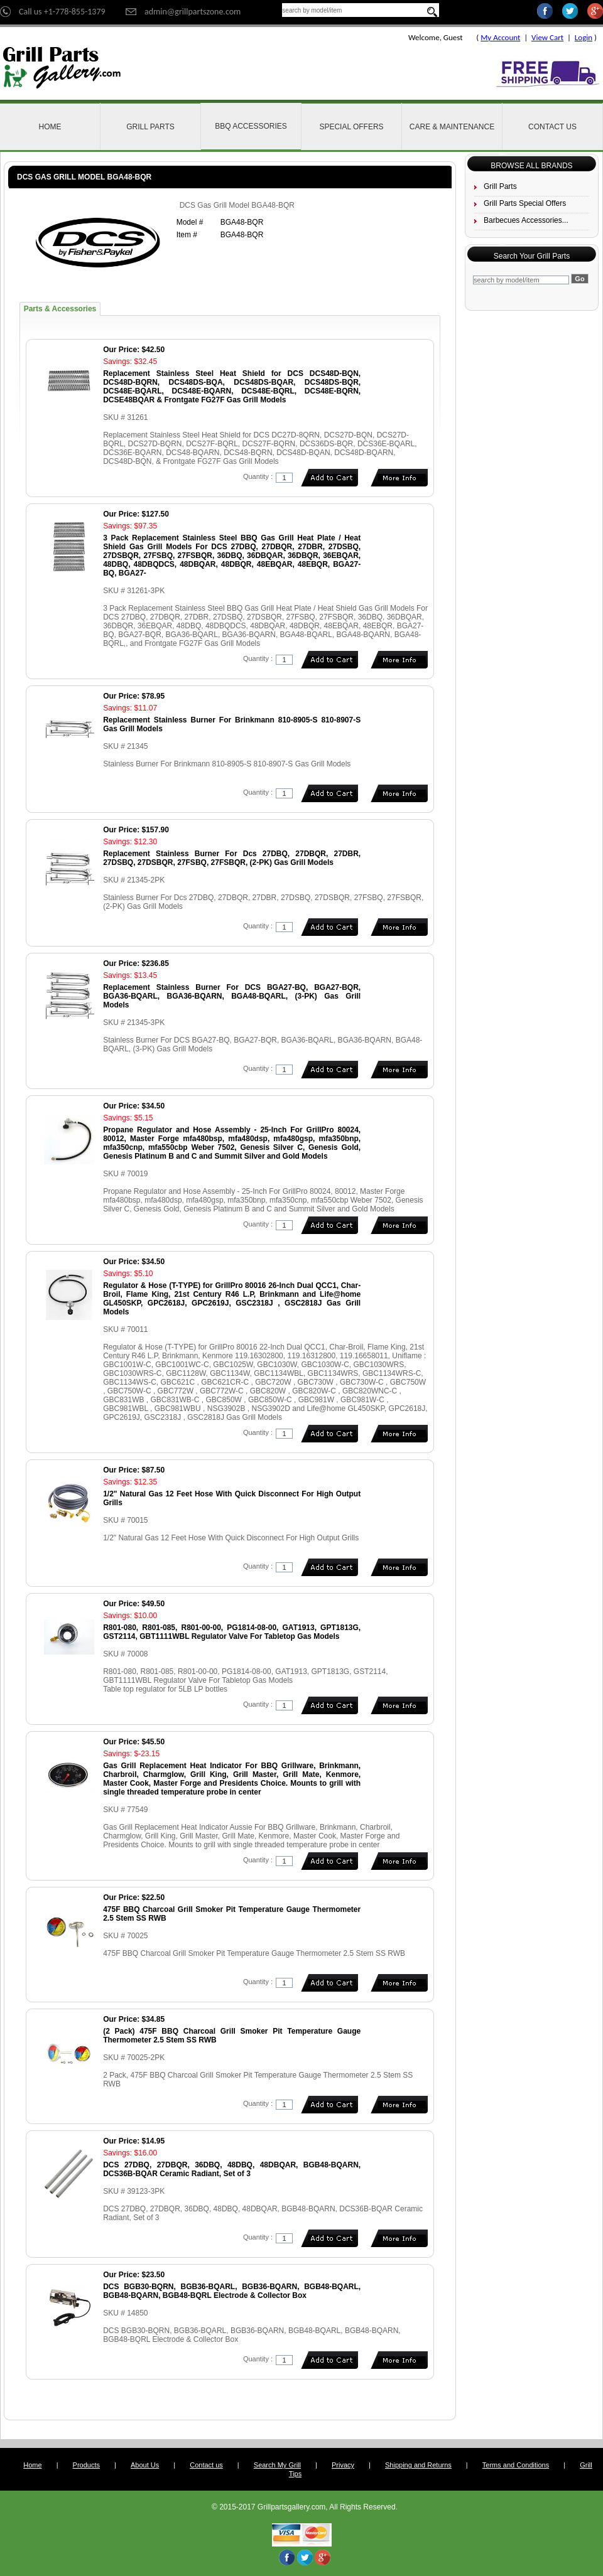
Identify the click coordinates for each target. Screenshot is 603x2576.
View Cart (547, 37)
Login (583, 37)
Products (86, 2465)
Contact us (206, 2465)
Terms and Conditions (515, 2465)
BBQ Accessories (251, 126)
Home (50, 126)
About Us (145, 2465)
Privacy (343, 2465)
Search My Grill (277, 2465)
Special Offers (351, 126)
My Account (500, 37)
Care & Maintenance (452, 126)
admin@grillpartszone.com (192, 11)
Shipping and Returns (418, 2465)
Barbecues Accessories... (526, 220)
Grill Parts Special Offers (525, 203)
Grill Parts (150, 126)
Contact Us (552, 126)
